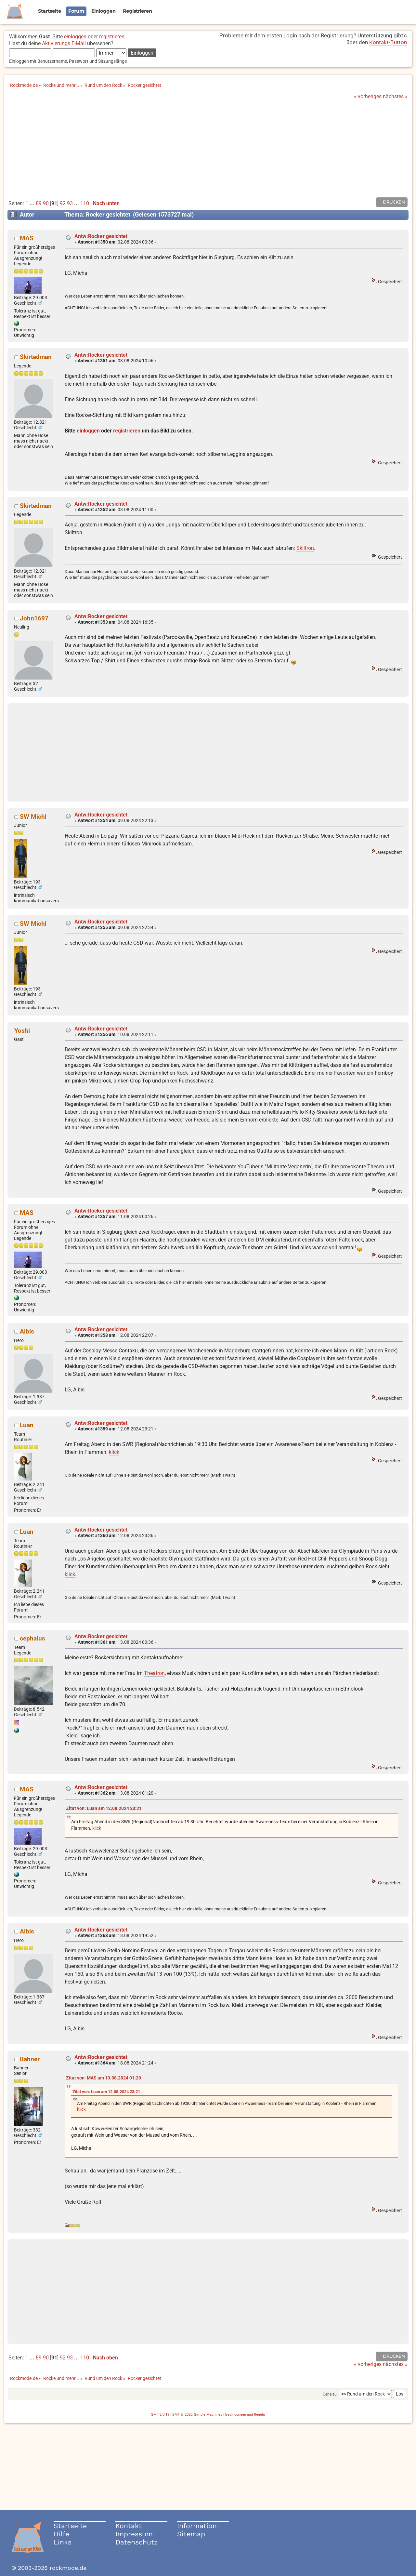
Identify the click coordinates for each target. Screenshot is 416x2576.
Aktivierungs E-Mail (64, 43)
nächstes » (395, 96)
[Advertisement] (208, 148)
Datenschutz (136, 2542)
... (33, 203)
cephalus (32, 1638)
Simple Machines (208, 2414)
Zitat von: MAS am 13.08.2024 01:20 (103, 2078)
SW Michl (33, 816)
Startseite (70, 2526)
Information (197, 2526)
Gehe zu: (330, 2394)
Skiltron (305, 548)
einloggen (75, 36)
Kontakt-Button (388, 42)
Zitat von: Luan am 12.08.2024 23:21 (104, 1808)
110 (84, 203)
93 (70, 203)
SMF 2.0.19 (160, 2414)
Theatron (154, 1673)
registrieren (111, 36)
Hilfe (61, 2534)
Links (63, 2542)
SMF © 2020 (182, 2414)
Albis (27, 1331)
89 (39, 203)
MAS (26, 238)
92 (63, 203)
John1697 (34, 618)
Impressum (134, 2534)
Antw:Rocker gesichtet (100, 236)
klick (114, 1452)
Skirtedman (36, 357)
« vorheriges (368, 96)
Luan (26, 1425)
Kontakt (128, 2526)
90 (46, 203)
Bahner (30, 2059)
